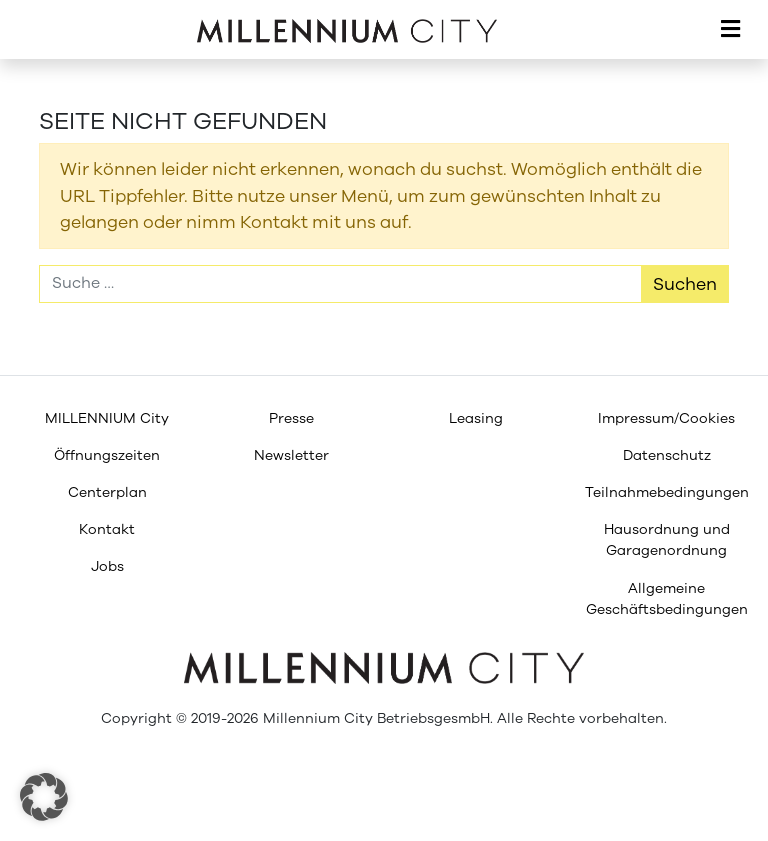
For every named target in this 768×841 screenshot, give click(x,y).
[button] (44, 797)
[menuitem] (107, 418)
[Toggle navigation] (730, 30)
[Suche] (340, 284)
